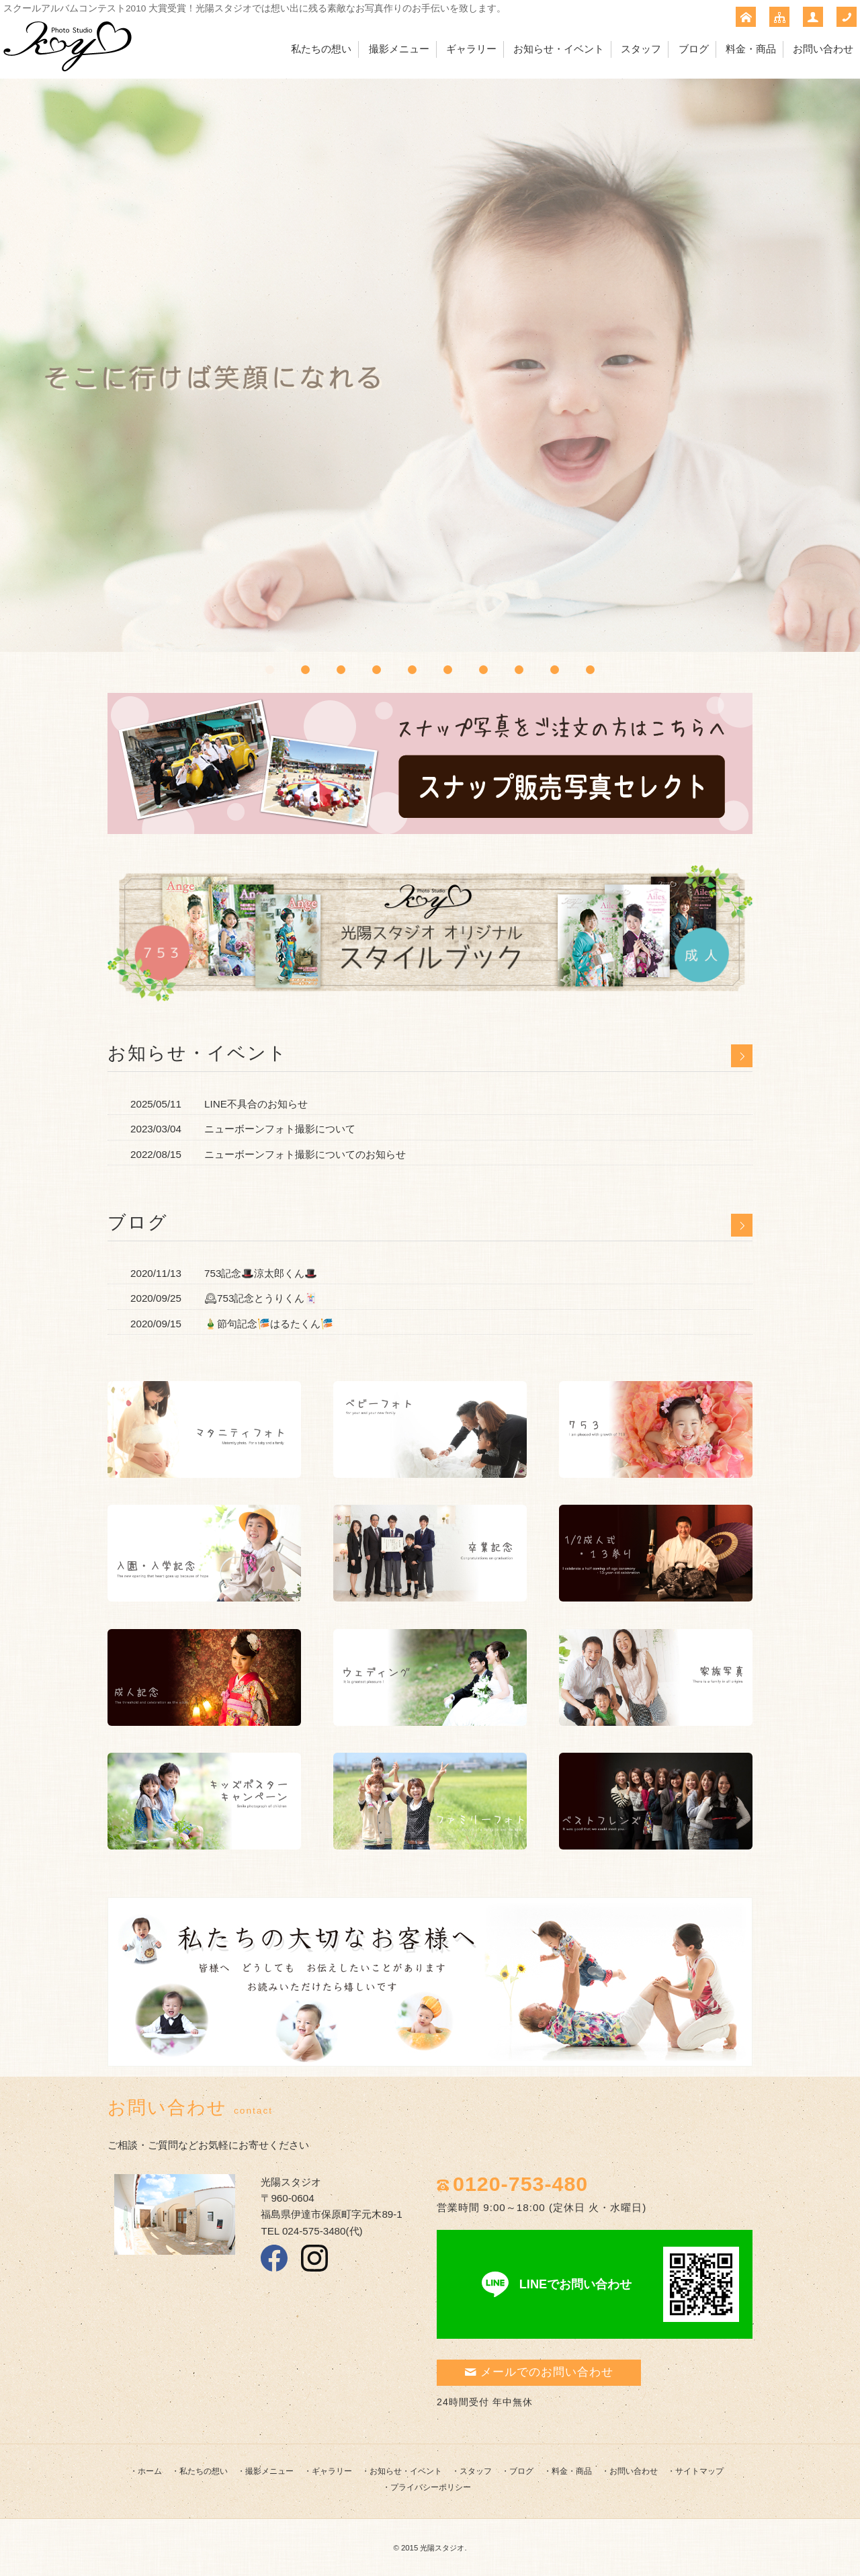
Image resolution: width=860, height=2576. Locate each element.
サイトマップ (699, 2471)
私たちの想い (321, 48)
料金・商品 (751, 48)
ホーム (150, 2471)
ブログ (694, 48)
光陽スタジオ (442, 2548)
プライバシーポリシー (430, 2487)
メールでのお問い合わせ (538, 2372)
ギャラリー (471, 48)
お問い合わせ (823, 48)
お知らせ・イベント (558, 48)
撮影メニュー (399, 48)
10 (590, 669)
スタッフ (641, 48)
